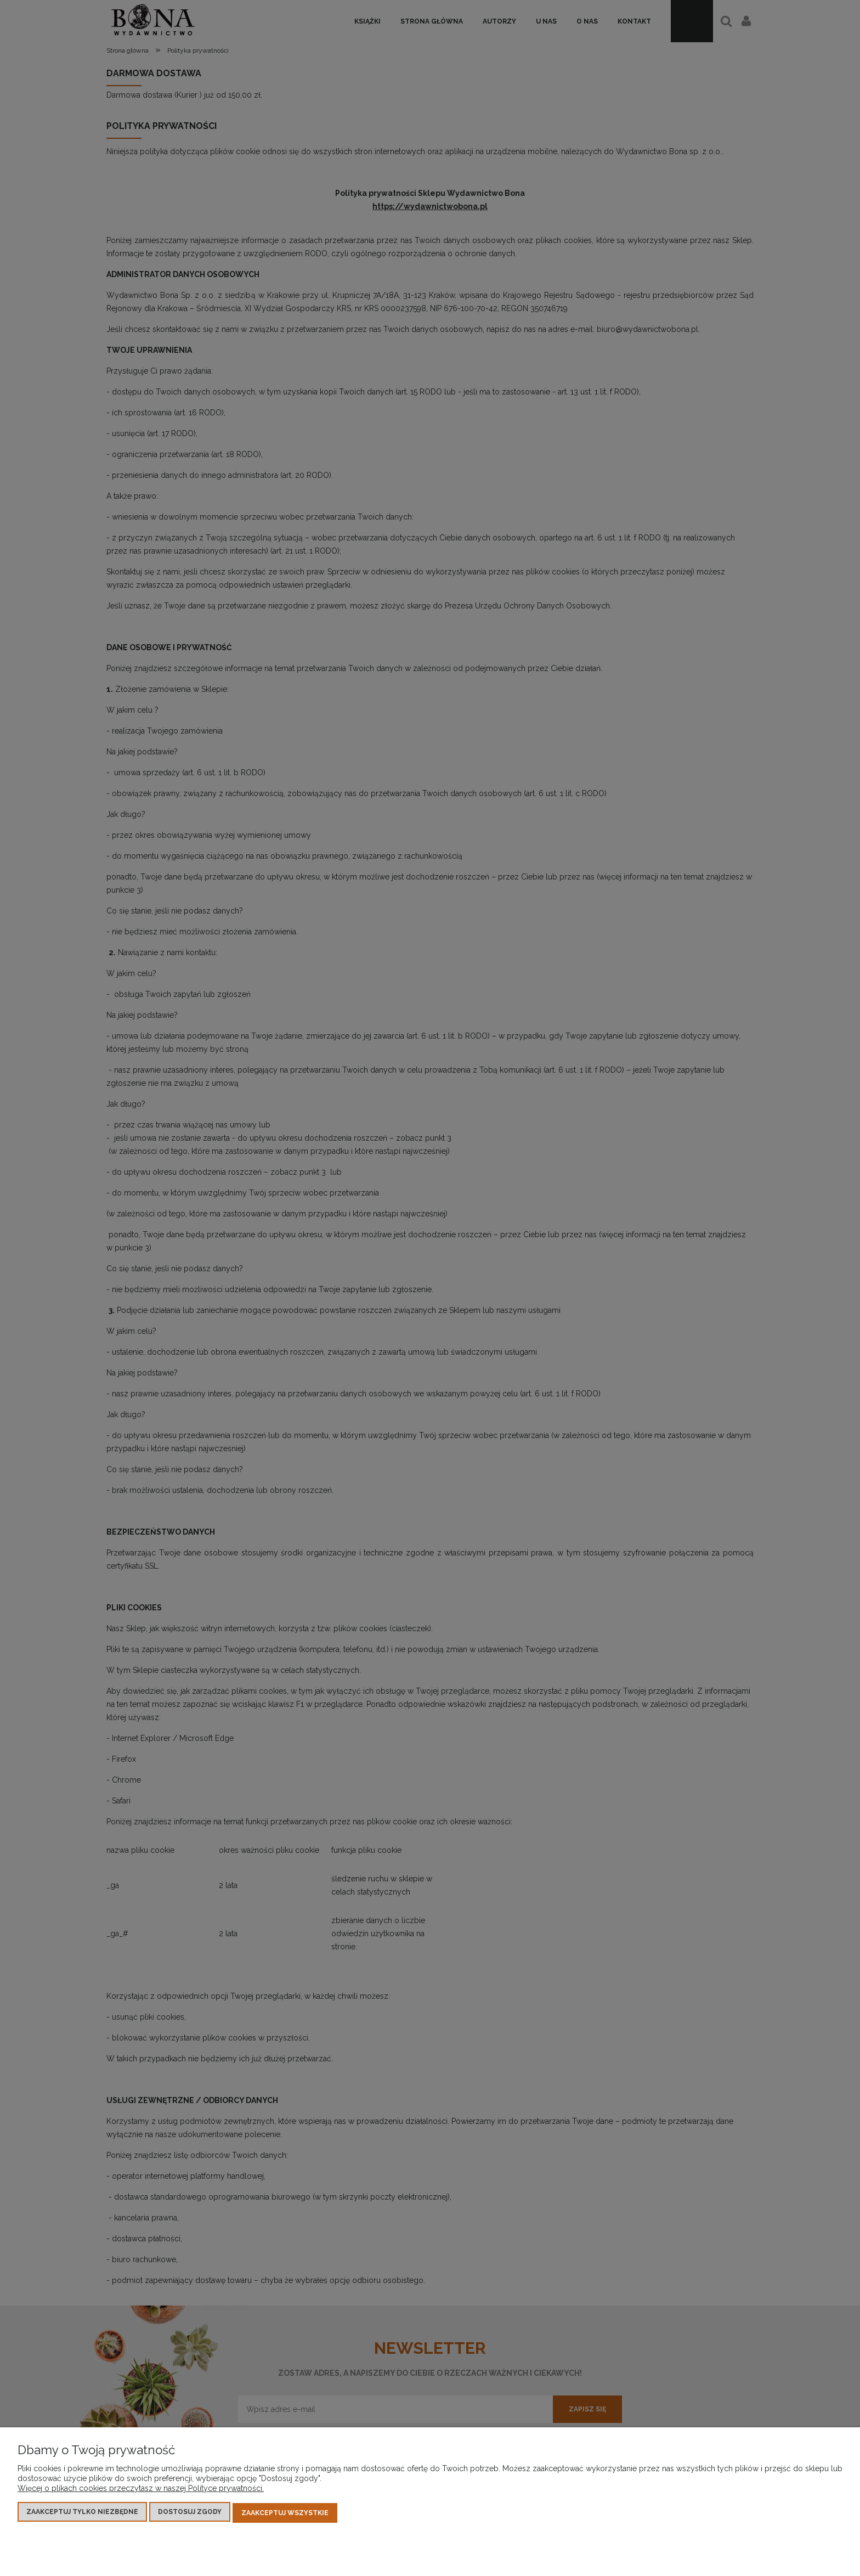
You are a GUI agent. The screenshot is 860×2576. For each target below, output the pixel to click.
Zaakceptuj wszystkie (285, 2513)
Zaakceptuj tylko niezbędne (82, 2513)
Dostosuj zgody (190, 2513)
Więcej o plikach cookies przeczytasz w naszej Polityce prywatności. (141, 2489)
